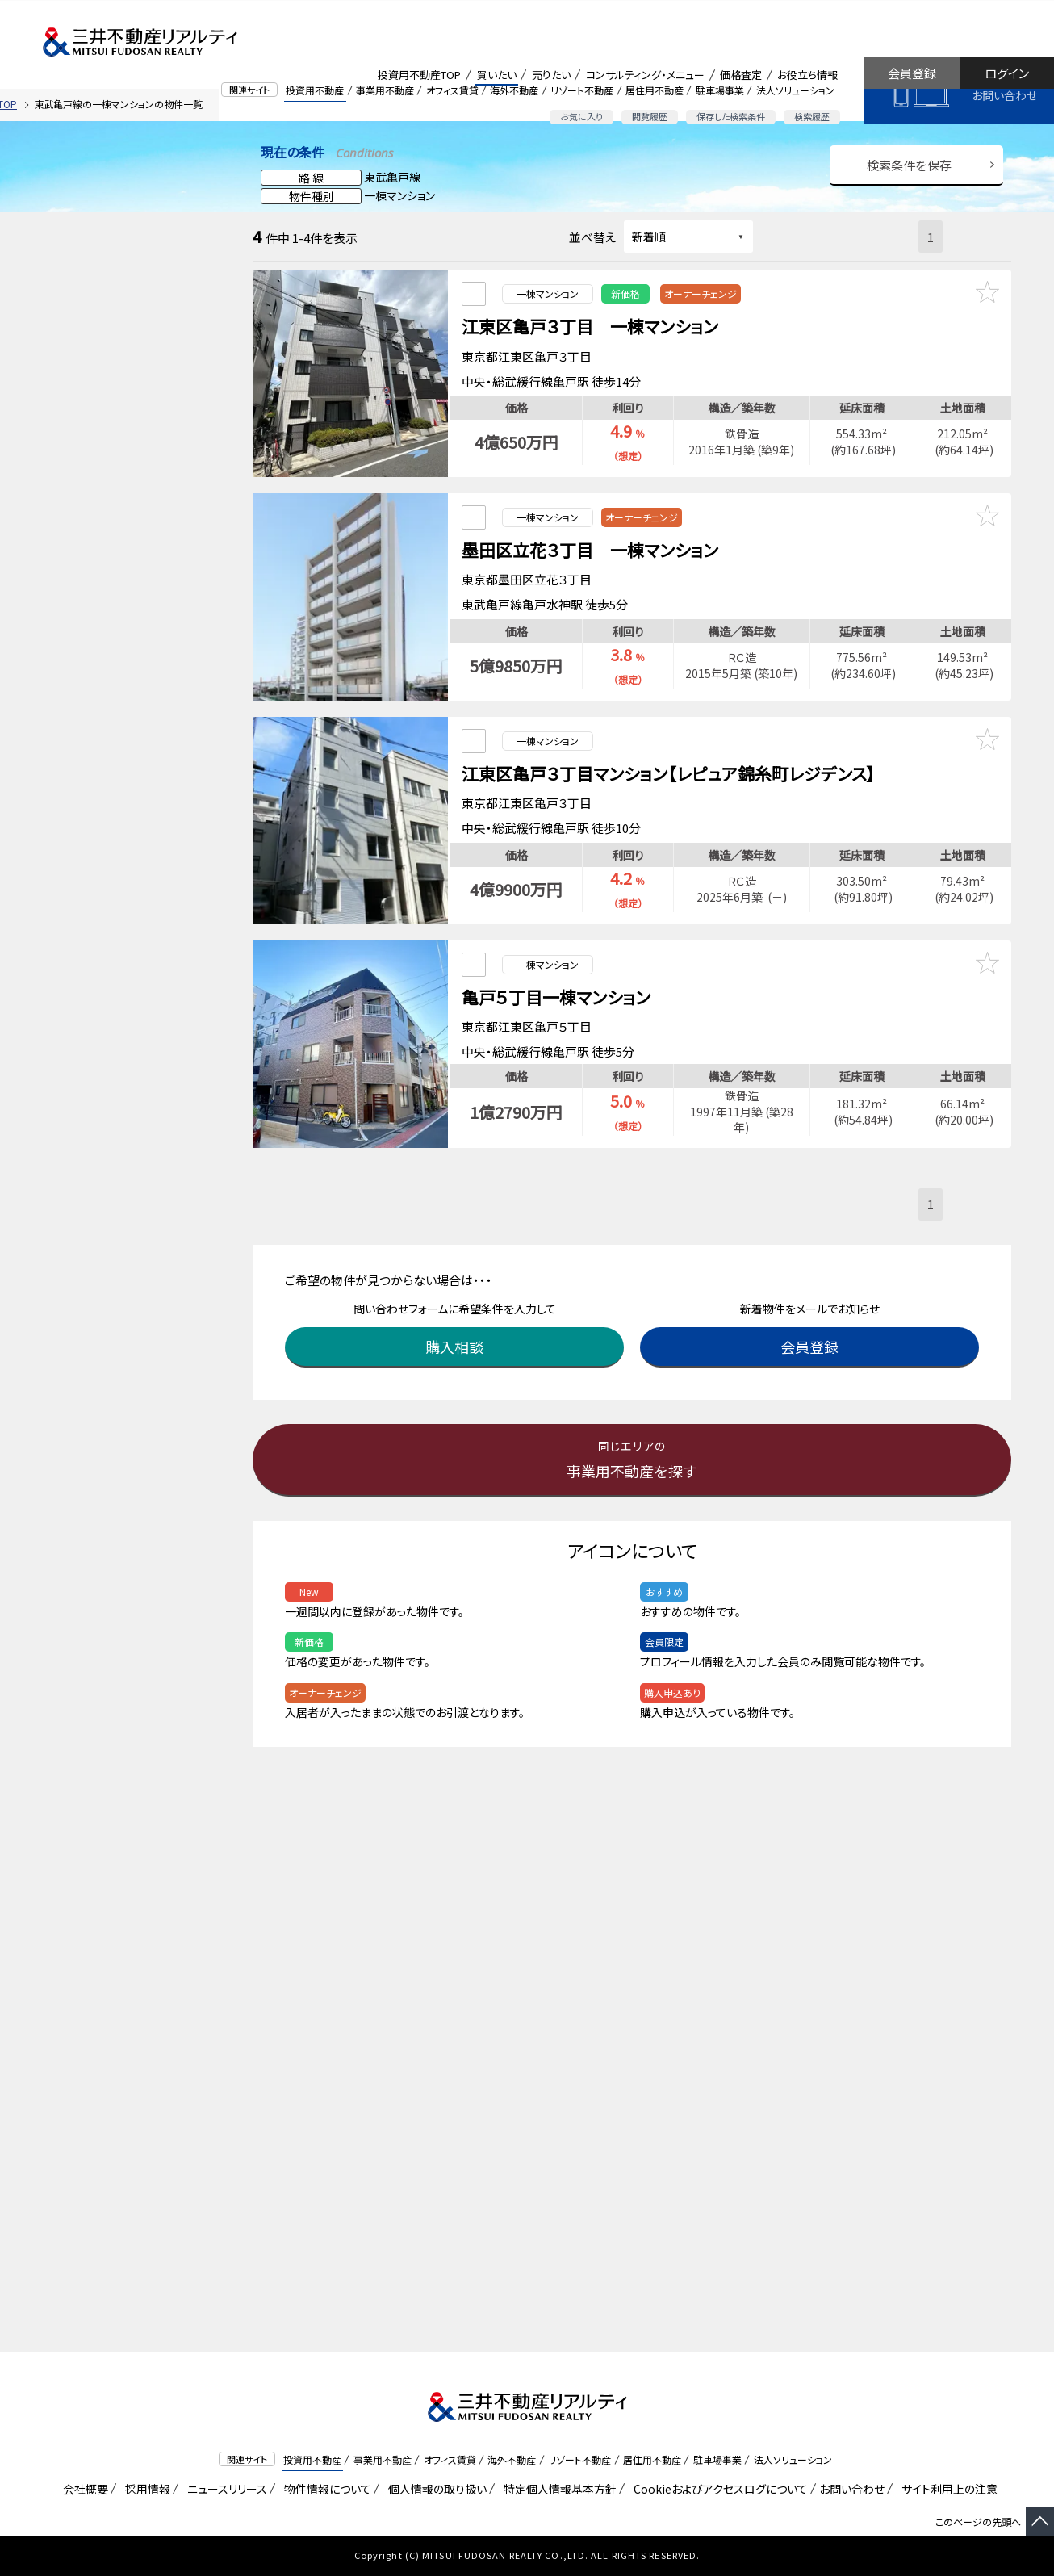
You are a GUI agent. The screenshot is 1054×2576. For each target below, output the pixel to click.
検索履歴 (812, 116)
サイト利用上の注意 (947, 2489)
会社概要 (82, 2489)
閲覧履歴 (649, 116)
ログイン (1007, 73)
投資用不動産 (315, 90)
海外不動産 (514, 90)
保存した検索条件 (730, 116)
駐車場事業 (720, 90)
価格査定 (741, 74)
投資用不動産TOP (419, 74)
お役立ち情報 (807, 74)
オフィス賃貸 (452, 90)
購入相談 (458, 1298)
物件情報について (324, 2489)
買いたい (497, 74)
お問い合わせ (1004, 95)
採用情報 (144, 2489)
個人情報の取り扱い (435, 2489)
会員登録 (912, 73)
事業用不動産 (385, 90)
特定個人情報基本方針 (557, 2489)
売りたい (551, 74)
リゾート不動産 (581, 90)
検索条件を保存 (909, 165)
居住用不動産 (654, 90)
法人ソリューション (795, 90)
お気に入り (581, 116)
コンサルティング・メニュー (645, 74)
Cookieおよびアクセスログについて (718, 2489)
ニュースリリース (224, 2489)
